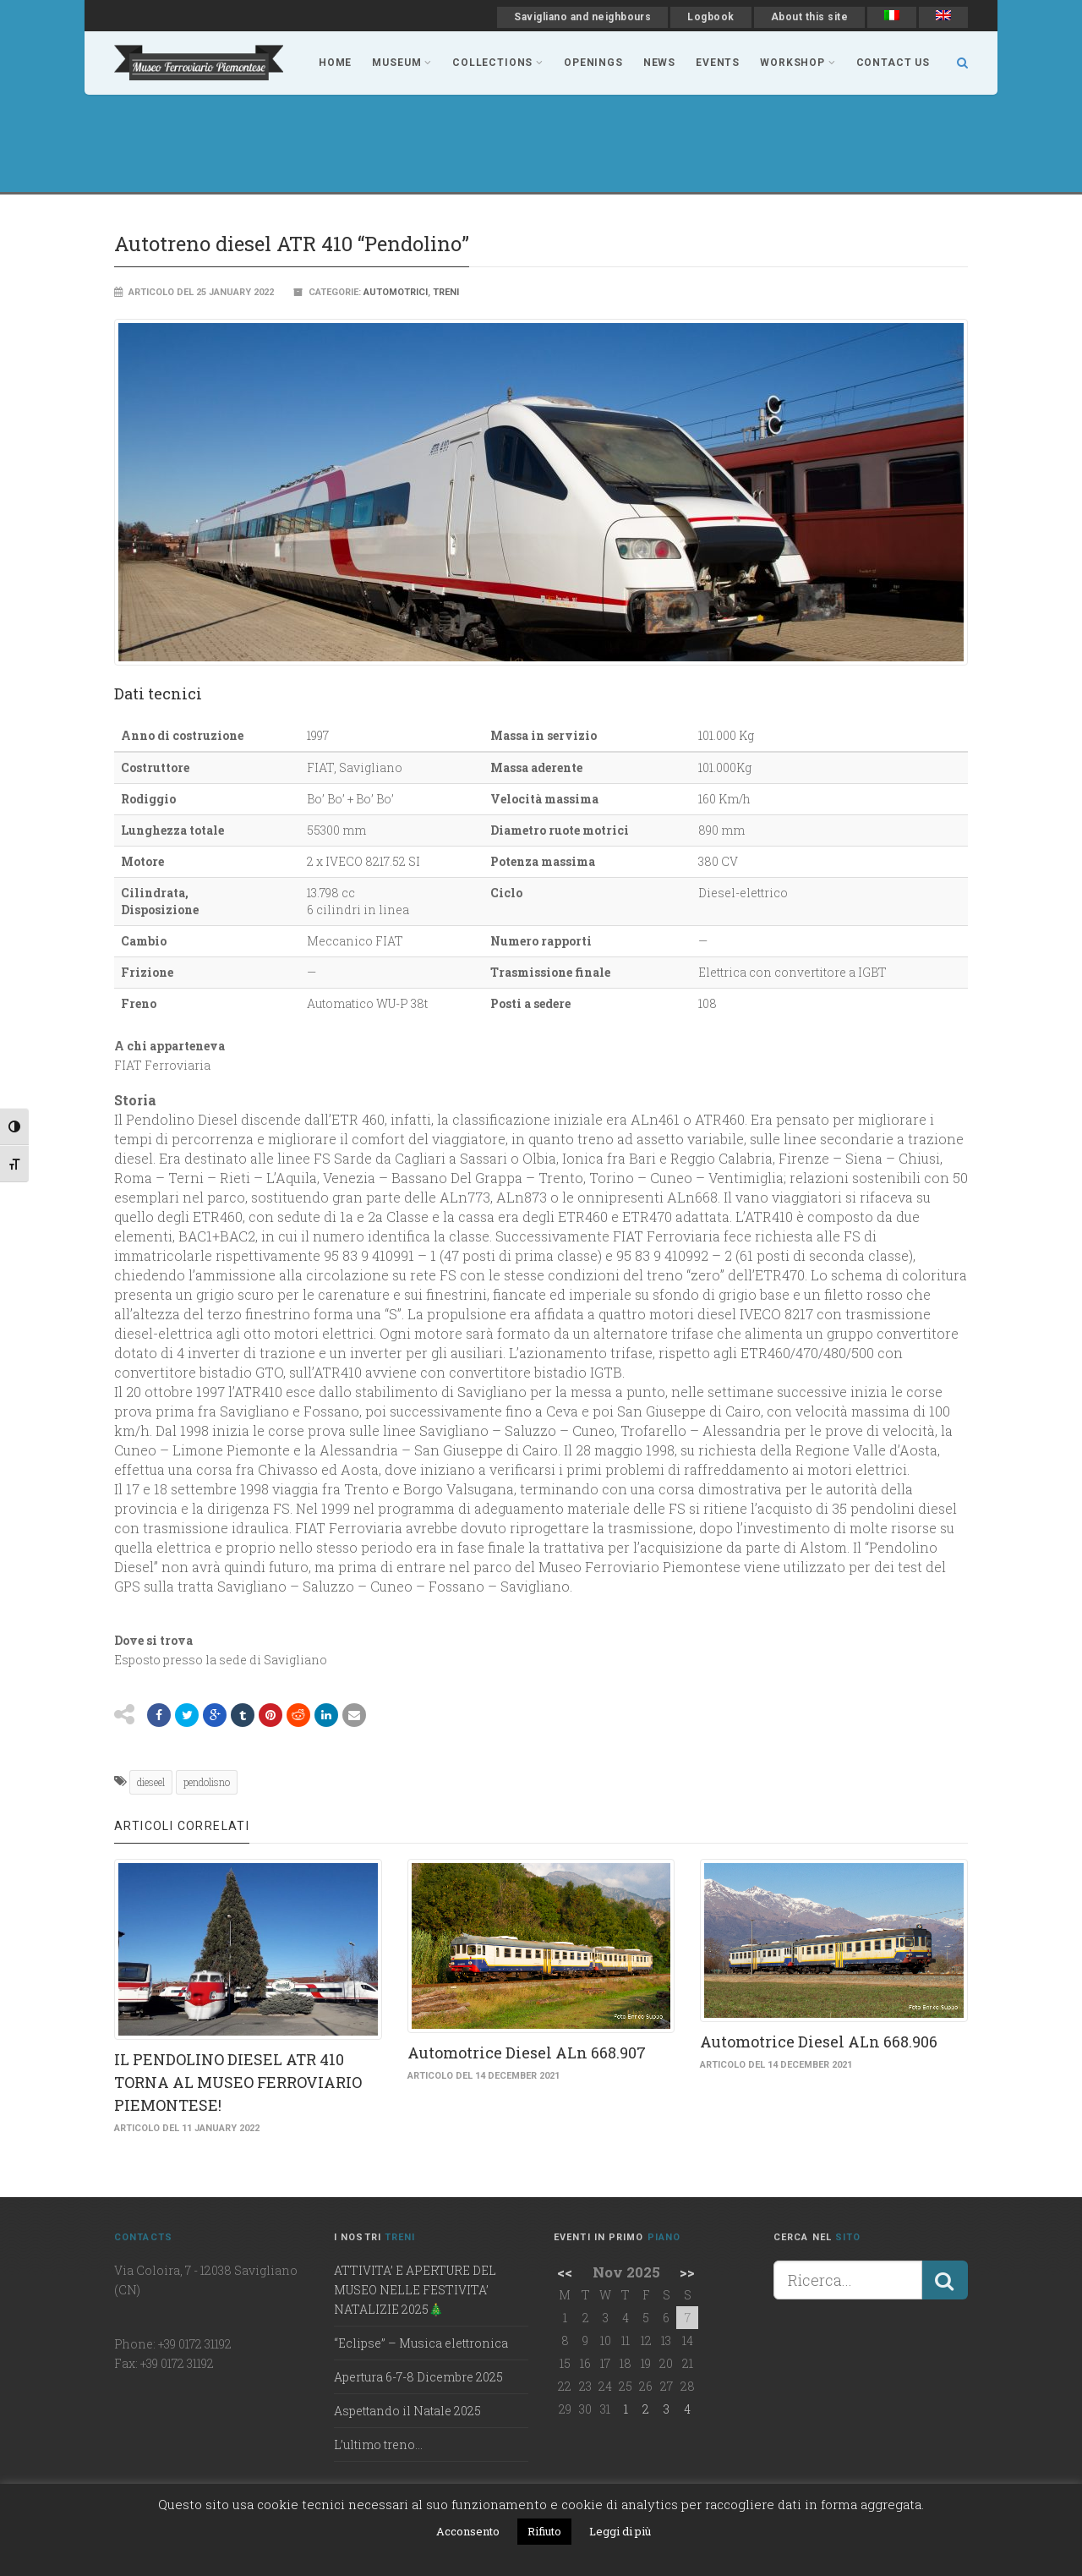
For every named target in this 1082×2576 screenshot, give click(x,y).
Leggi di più (620, 2531)
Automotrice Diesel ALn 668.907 (526, 2052)
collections (498, 63)
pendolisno (206, 1782)
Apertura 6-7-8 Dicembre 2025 (418, 2377)
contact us (893, 63)
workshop (797, 63)
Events (718, 63)
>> (687, 2272)
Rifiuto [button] (544, 2531)
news (659, 63)
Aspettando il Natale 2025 (407, 2411)
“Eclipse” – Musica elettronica (421, 2343)
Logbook (710, 17)
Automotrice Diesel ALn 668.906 (818, 2041)
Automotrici (395, 292)
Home (335, 63)
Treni (446, 292)
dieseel (151, 1782)
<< (564, 2272)
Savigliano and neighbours (582, 17)
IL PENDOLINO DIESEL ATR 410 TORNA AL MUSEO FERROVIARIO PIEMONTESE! (238, 2082)
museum (402, 63)
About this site (809, 17)
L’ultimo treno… (378, 2444)
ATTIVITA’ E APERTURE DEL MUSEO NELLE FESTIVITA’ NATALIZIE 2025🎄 (415, 2289)
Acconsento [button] (468, 2531)
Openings (593, 63)
